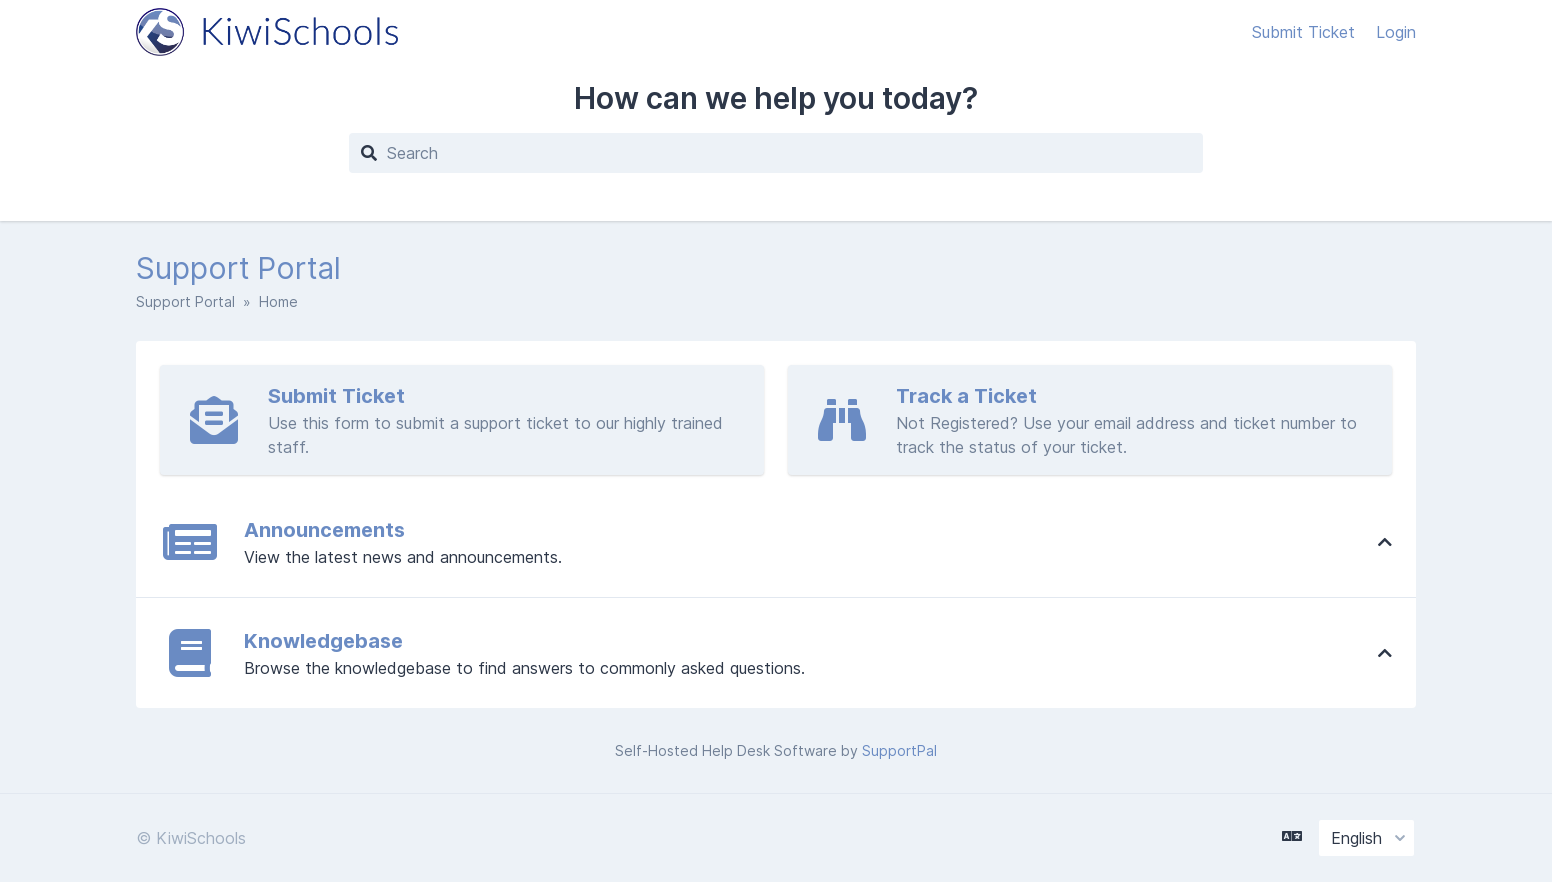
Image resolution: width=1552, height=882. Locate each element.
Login (1396, 32)
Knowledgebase (323, 641)
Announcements (324, 530)
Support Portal (185, 301)
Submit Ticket (1306, 32)
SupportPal (899, 750)
